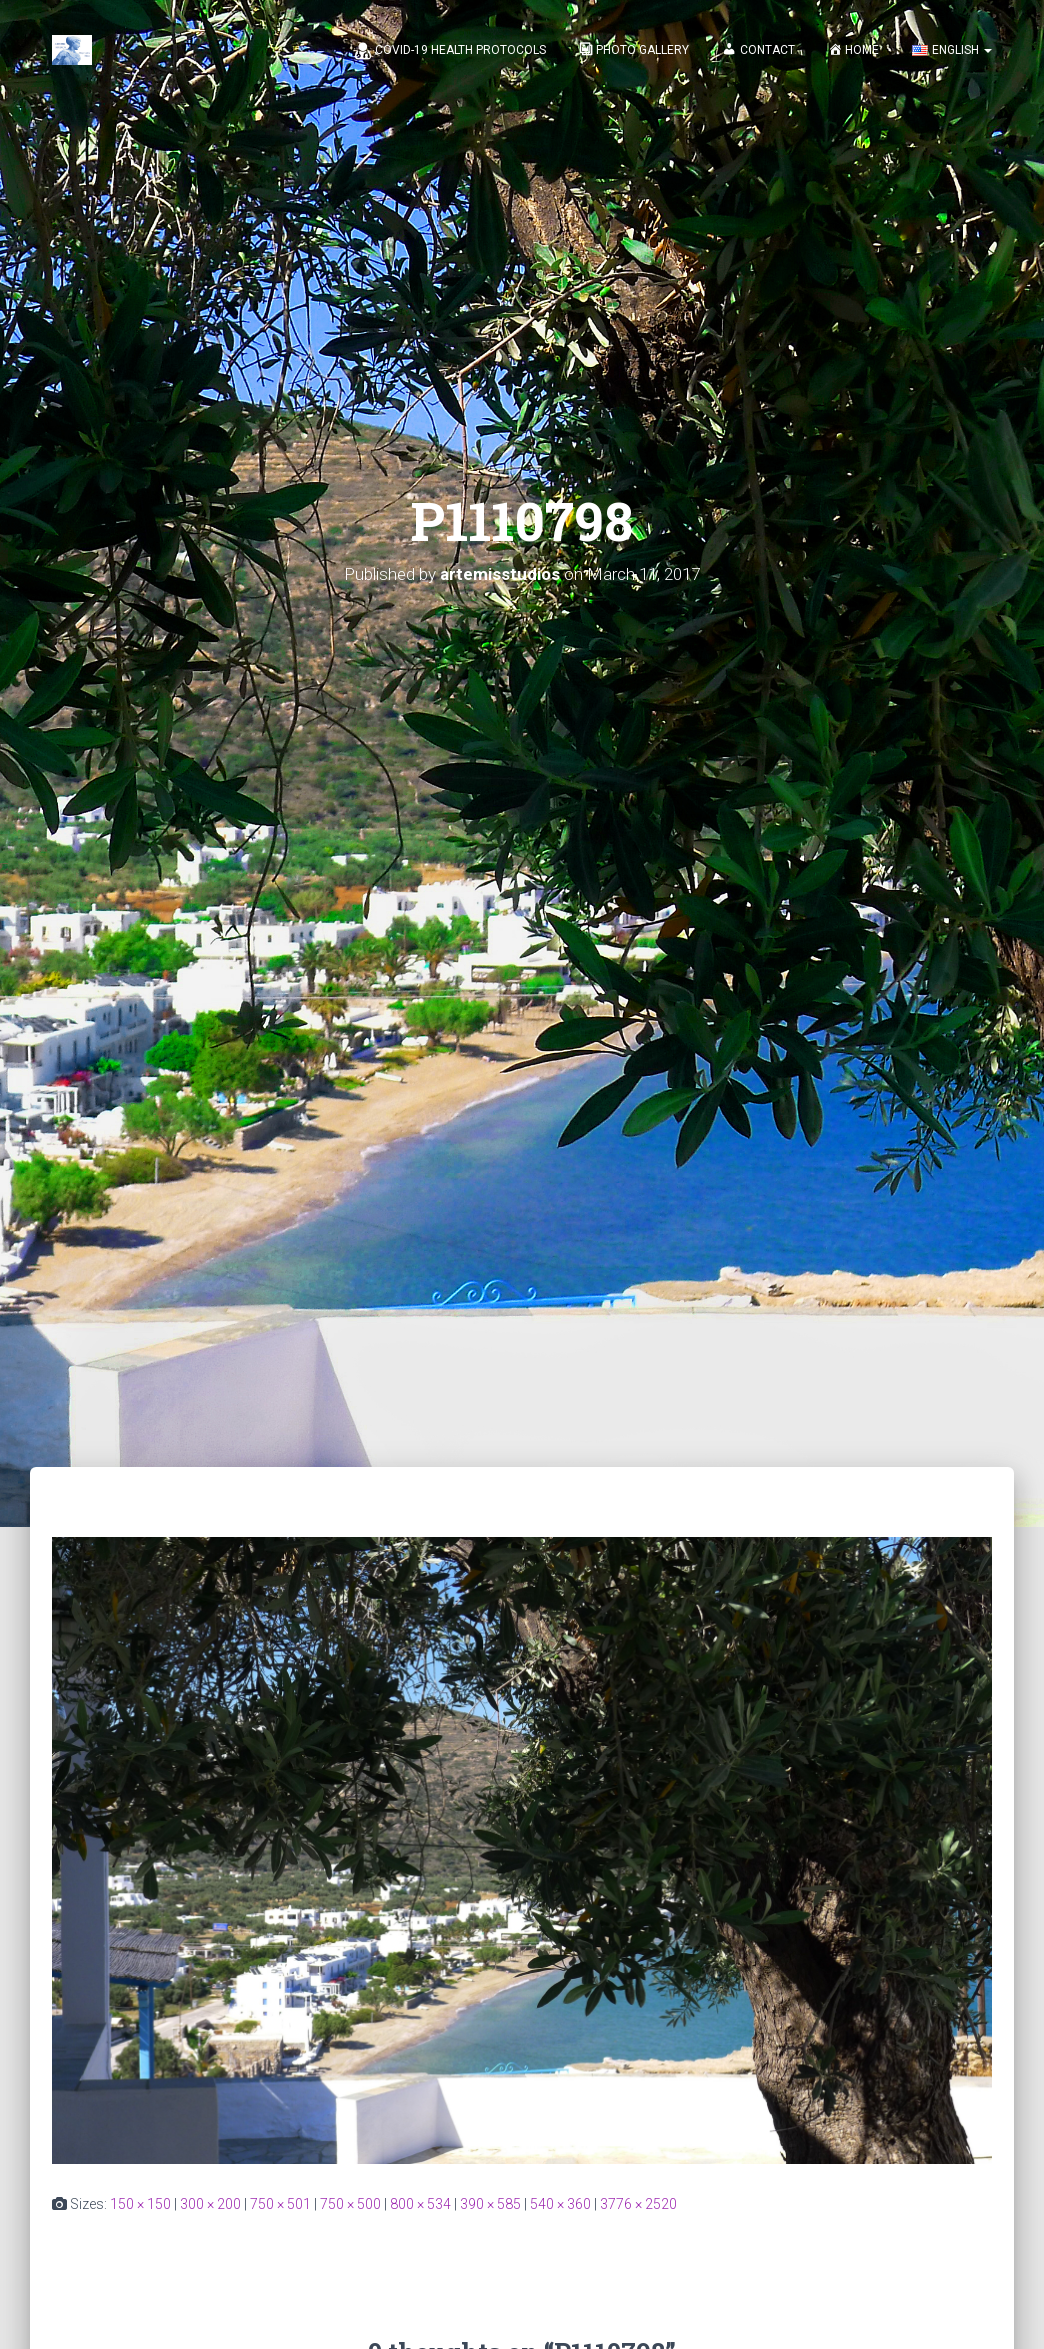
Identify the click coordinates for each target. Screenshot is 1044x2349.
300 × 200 (210, 2204)
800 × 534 (420, 2204)
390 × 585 (490, 2204)
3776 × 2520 (638, 2204)
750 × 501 (280, 2204)
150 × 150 (140, 2204)
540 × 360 (560, 2204)
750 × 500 (350, 2204)
